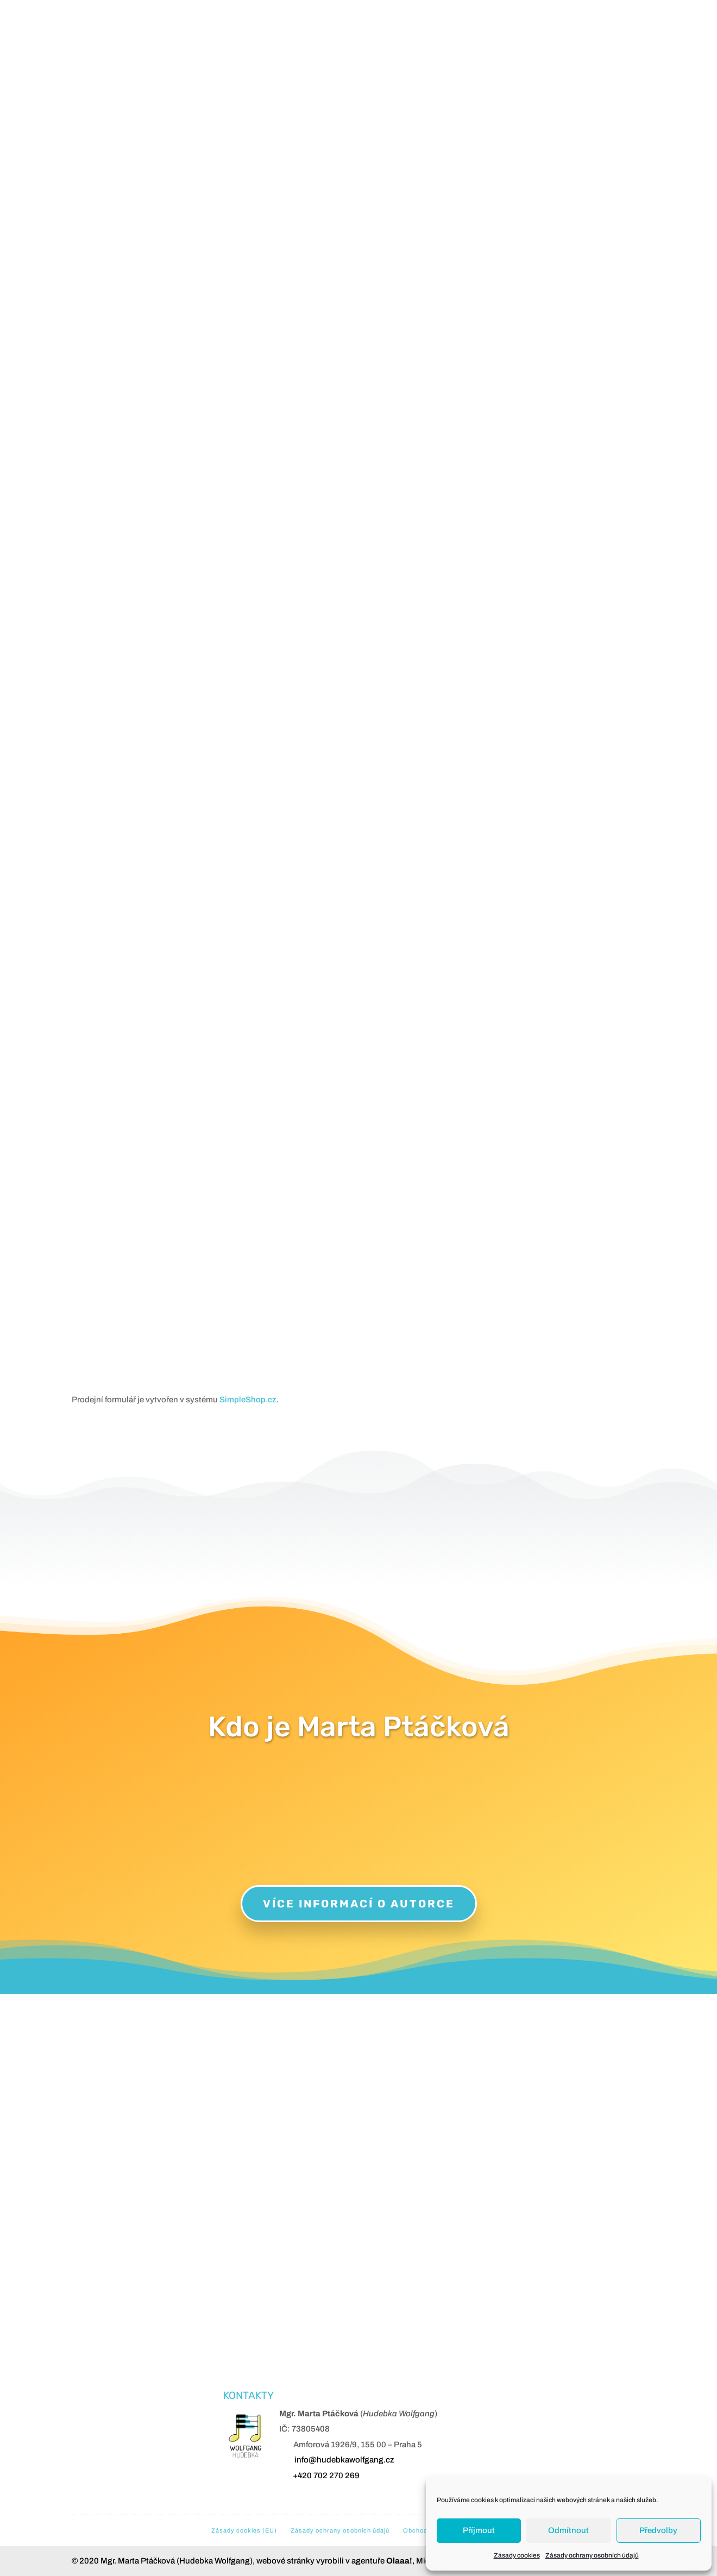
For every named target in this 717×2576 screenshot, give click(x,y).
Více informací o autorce (359, 1903)
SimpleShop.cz (247, 1399)
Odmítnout (568, 2530)
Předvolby (658, 2530)
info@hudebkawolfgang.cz (344, 2459)
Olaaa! (399, 2560)
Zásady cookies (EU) (244, 2530)
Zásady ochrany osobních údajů (592, 2555)
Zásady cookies (517, 2555)
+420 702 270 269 (326, 2475)
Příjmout (479, 2530)
